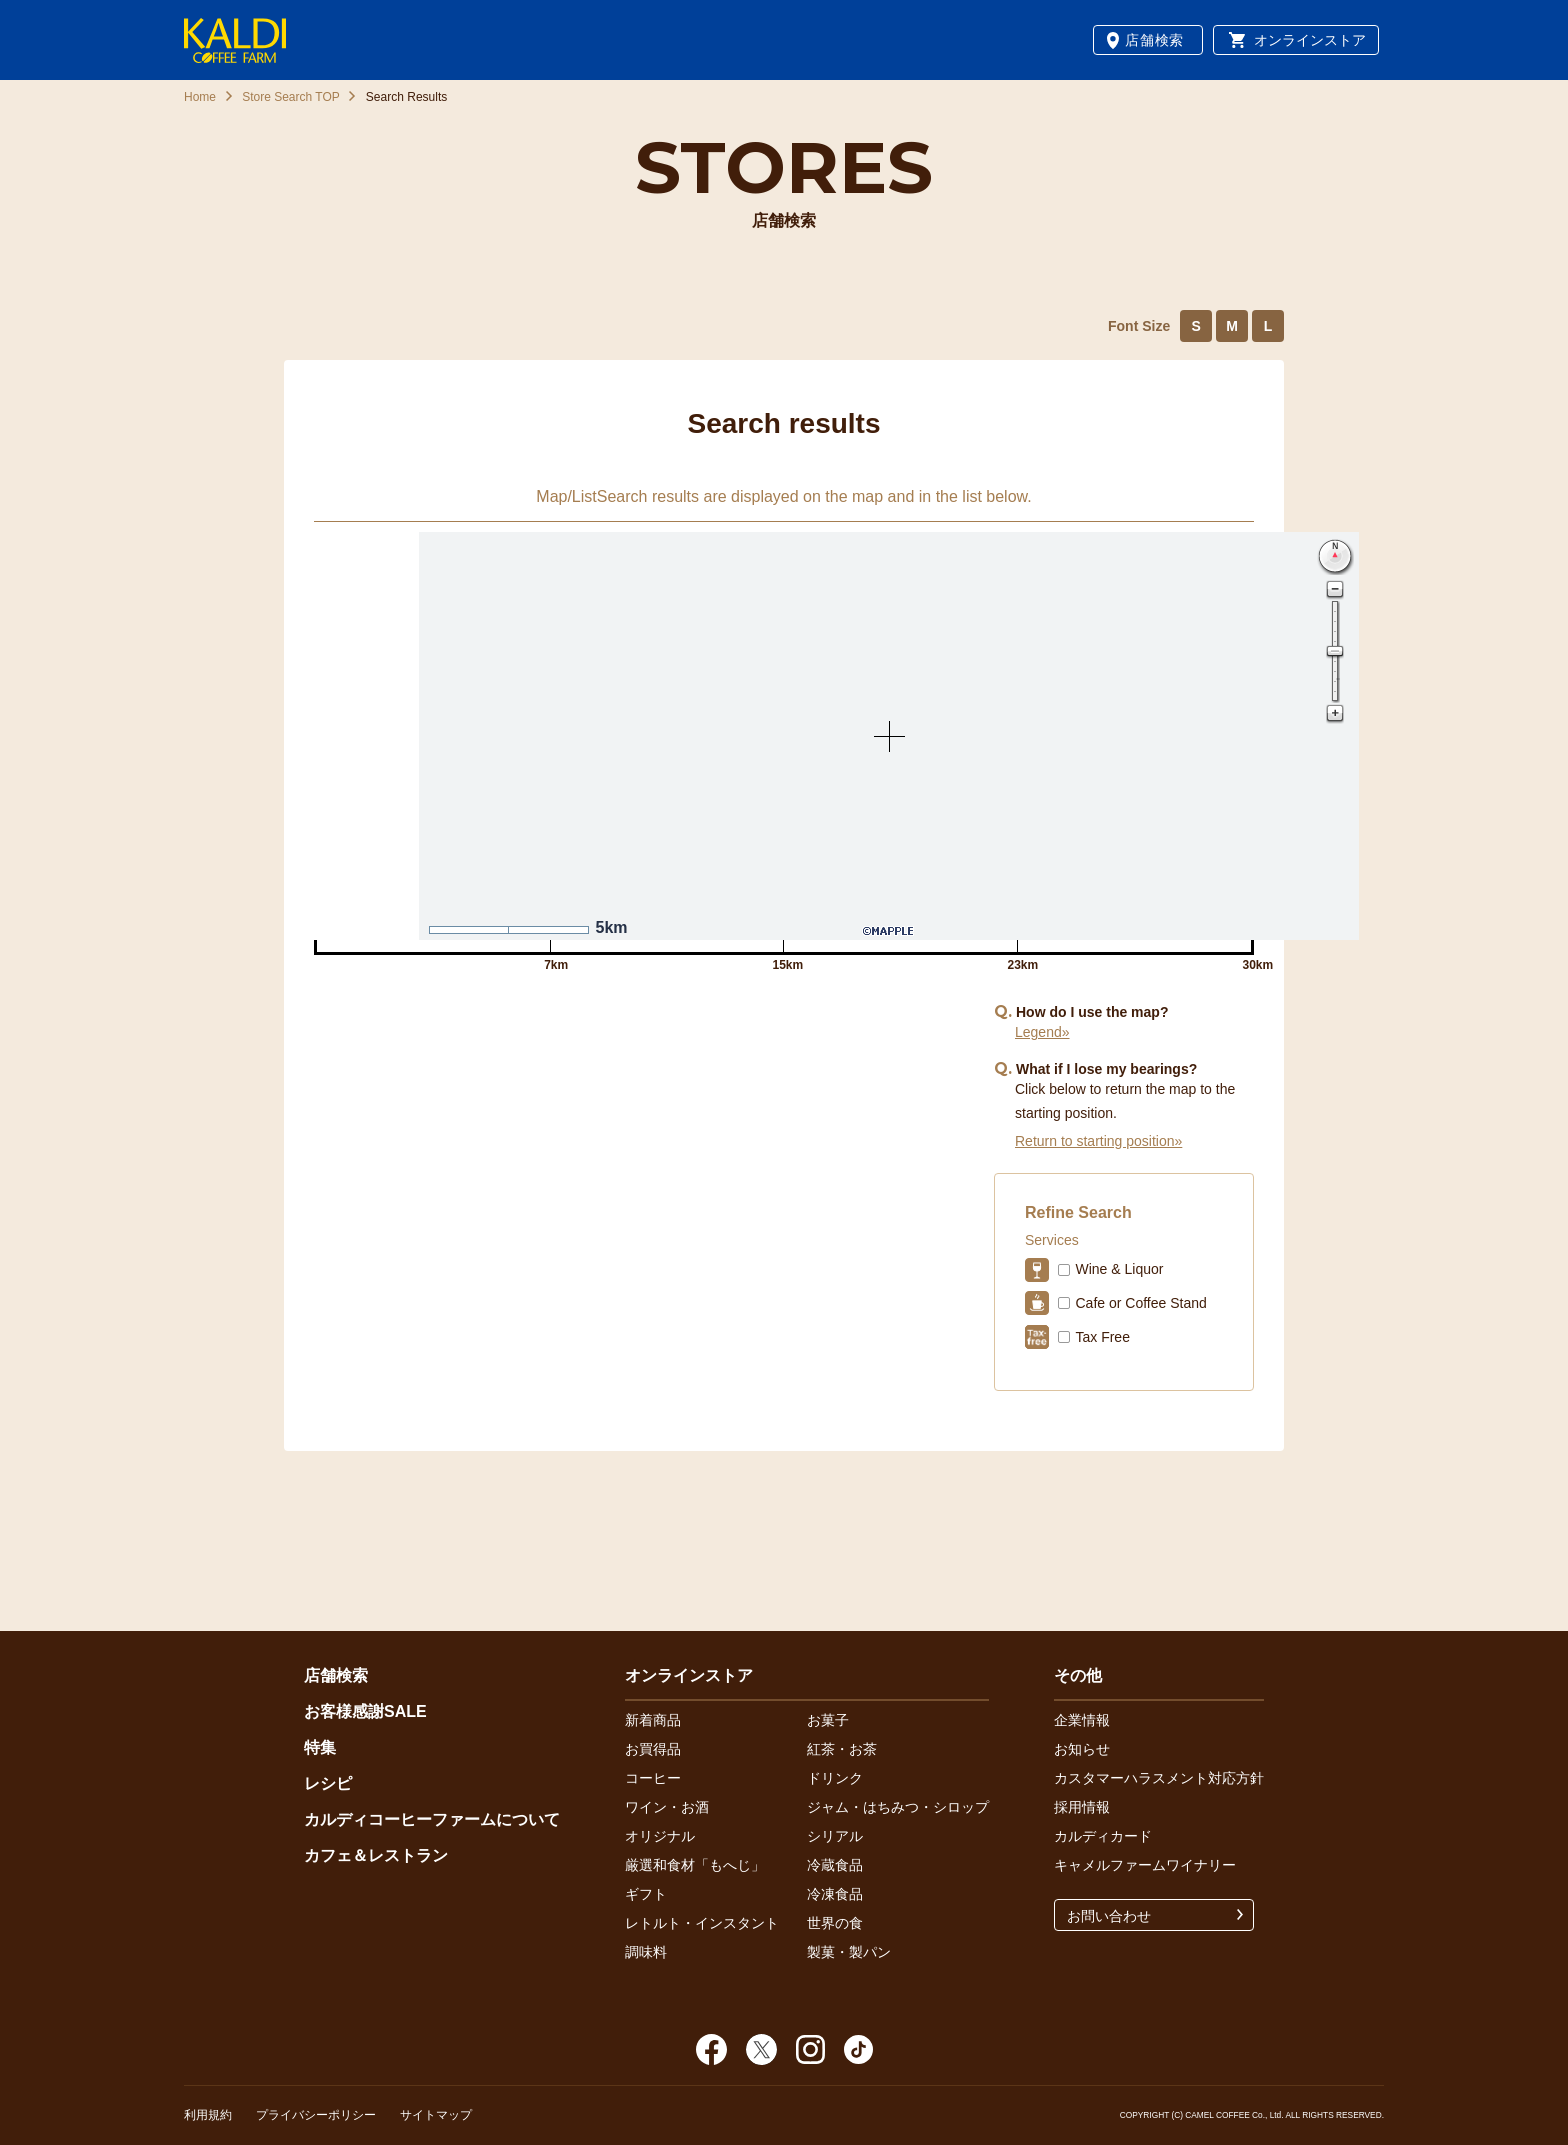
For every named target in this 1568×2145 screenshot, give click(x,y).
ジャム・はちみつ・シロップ (898, 1807)
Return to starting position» (1098, 1141)
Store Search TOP (291, 97)
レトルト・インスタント (702, 1923)
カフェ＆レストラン (376, 1855)
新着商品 (653, 1720)
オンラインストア (1310, 40)
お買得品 (653, 1749)
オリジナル (660, 1836)
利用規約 (208, 2115)
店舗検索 (1154, 40)
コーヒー (653, 1778)
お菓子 (828, 1720)
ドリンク (835, 1778)
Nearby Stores (644, 1066)
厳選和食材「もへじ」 (695, 1865)
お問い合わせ (1109, 1916)
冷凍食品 (835, 1894)
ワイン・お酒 (667, 1807)
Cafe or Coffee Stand (1140, 1303)
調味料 (646, 1952)
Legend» (1042, 1032)
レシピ (328, 1783)
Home (200, 97)
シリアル (835, 1836)
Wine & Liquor (1119, 1269)
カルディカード (1103, 1836)
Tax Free (1102, 1337)
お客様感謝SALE (365, 1711)
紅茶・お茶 (842, 1749)
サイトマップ (436, 2115)
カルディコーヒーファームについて (432, 1819)
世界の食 (835, 1923)
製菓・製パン (849, 1952)
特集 (320, 1747)
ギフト (646, 1894)
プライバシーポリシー (316, 2115)
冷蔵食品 (835, 1865)
